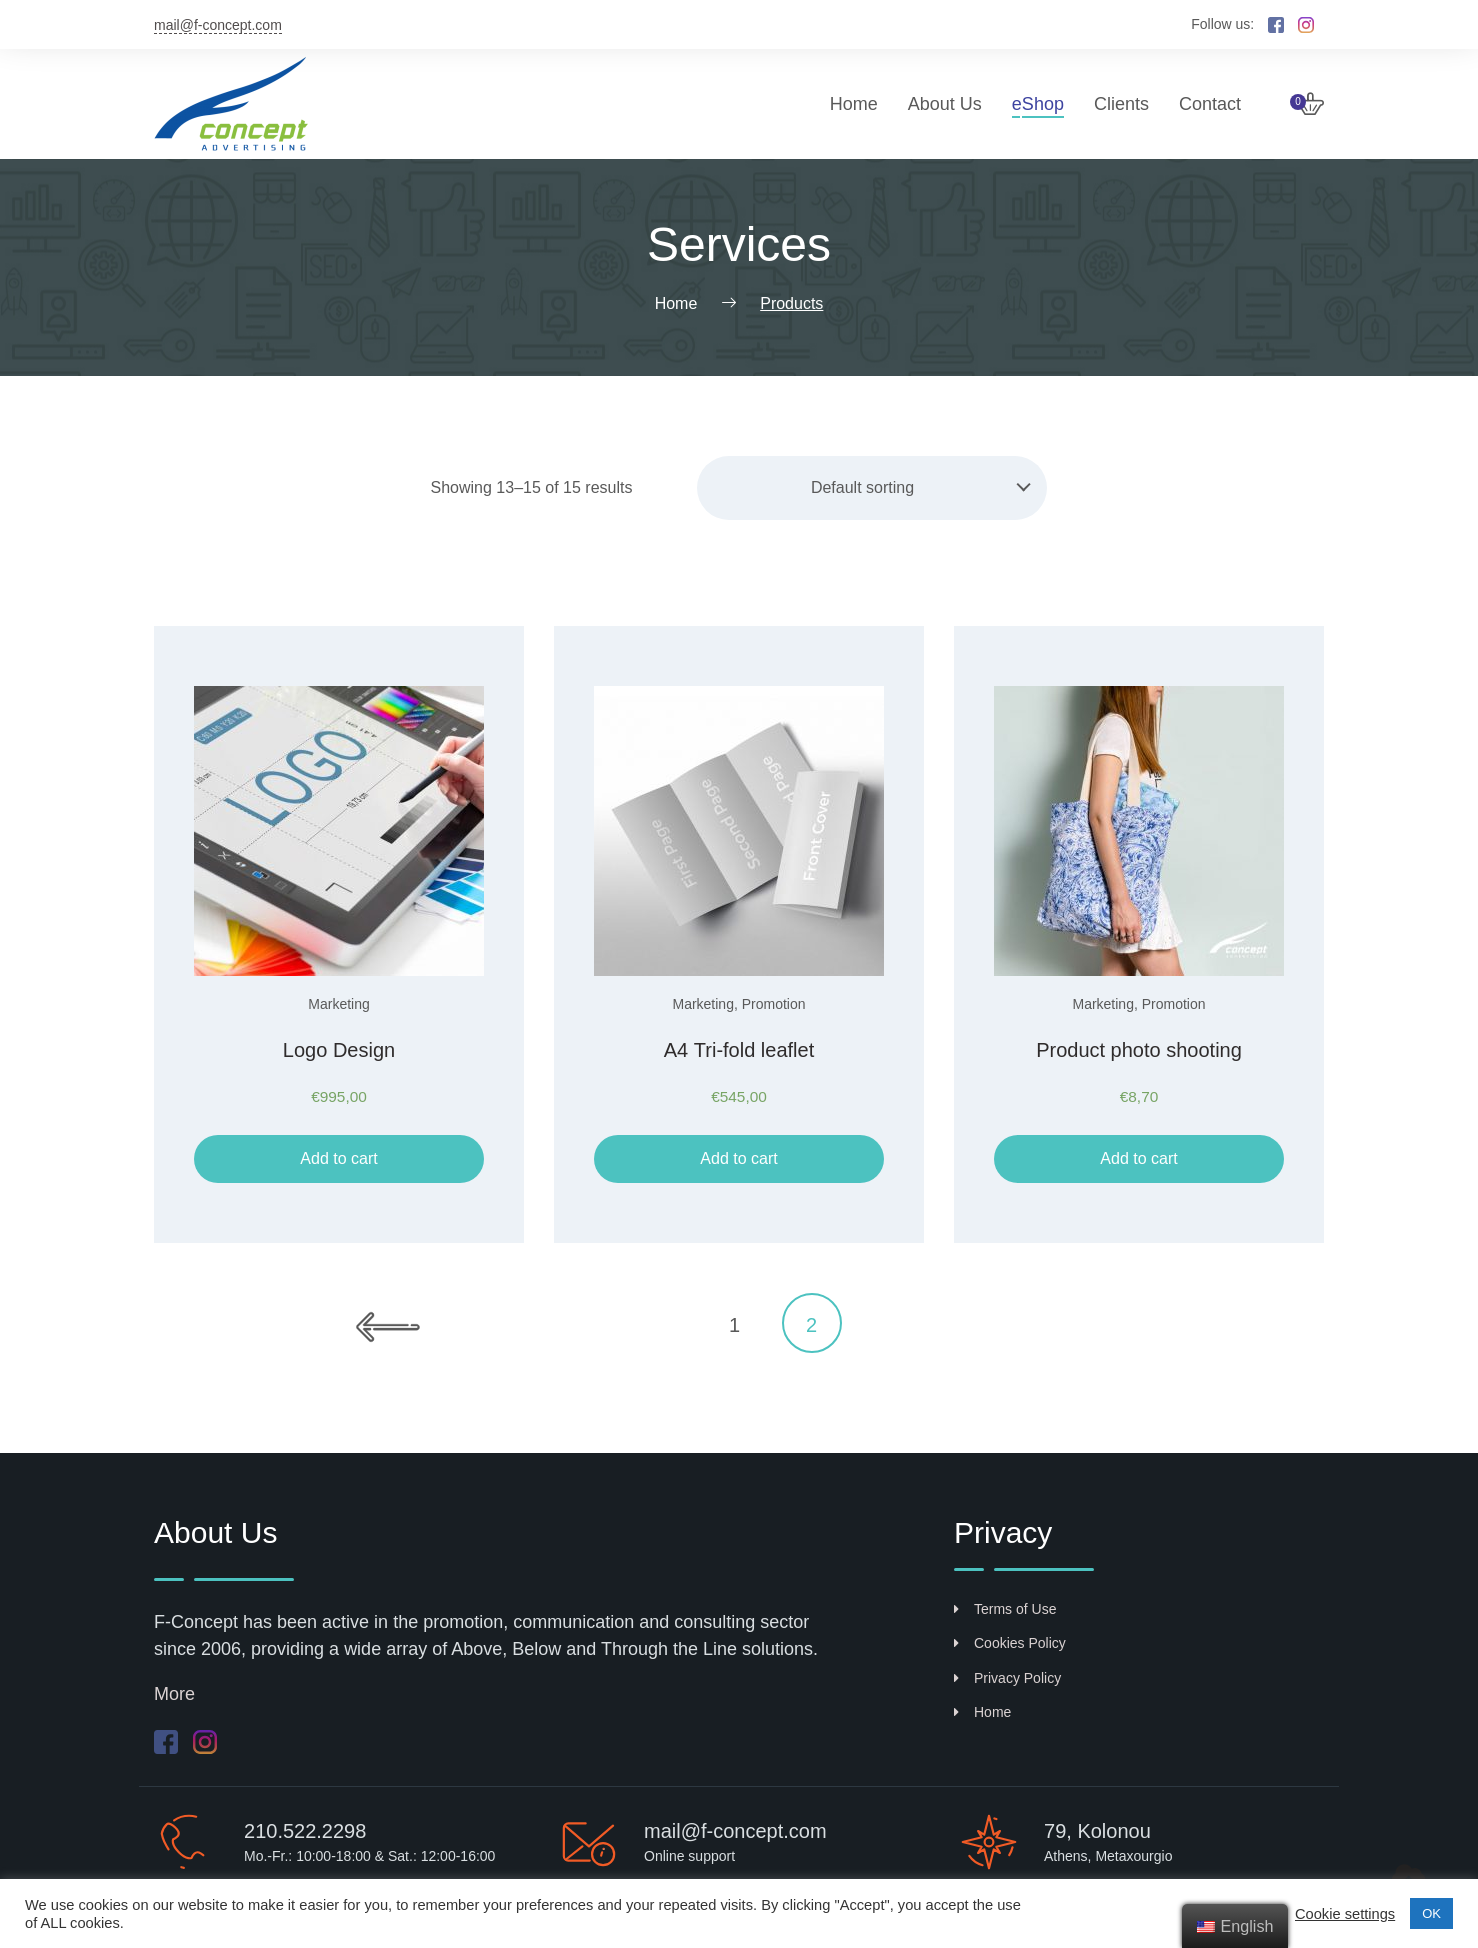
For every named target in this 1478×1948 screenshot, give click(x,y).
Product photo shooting (1139, 1050)
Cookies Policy (1010, 1643)
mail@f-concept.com (218, 25)
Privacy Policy (1007, 1678)
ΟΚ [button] (1431, 1913)
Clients (1121, 104)
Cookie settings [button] (1345, 1914)
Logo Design (339, 1050)
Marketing (338, 1004)
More (174, 1694)
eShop (1038, 104)
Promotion (774, 1004)
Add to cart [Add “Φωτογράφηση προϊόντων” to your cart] (1138, 1158)
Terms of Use (1005, 1609)
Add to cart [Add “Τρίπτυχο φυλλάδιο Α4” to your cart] (738, 1158)
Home (854, 104)
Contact (1210, 104)
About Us (945, 104)
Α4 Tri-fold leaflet (739, 1050)
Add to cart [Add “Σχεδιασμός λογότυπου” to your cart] (338, 1158)
